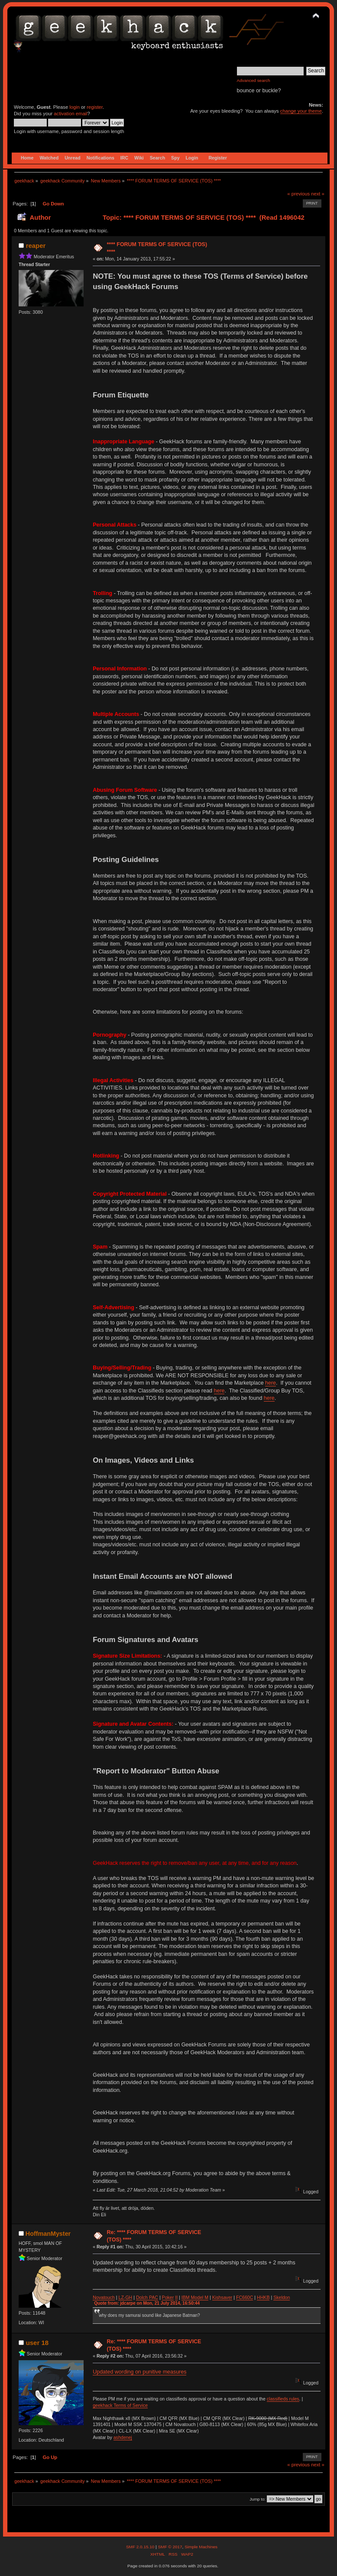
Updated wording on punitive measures (139, 2372)
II (176, 2297)
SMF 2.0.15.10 (141, 2546)
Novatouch (104, 2297)
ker (171, 2297)
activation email (70, 113)
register (95, 107)
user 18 (37, 2342)
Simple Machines (201, 2546)
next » (317, 193)
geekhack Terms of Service (120, 2405)
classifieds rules (283, 2398)
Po (165, 2297)
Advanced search (253, 80)
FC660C (244, 2297)
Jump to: (258, 2499)
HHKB (263, 2297)
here (270, 1383)
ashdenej (122, 2437)
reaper (36, 245)
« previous (298, 193)
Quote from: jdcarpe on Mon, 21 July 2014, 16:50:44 (147, 2303)
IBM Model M (194, 2297)
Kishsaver (222, 2297)
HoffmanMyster (48, 2233)
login (74, 107)
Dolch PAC (147, 2297)
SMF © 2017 (170, 2546)
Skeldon (281, 2297)
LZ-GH (125, 2297)
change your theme (301, 111)
